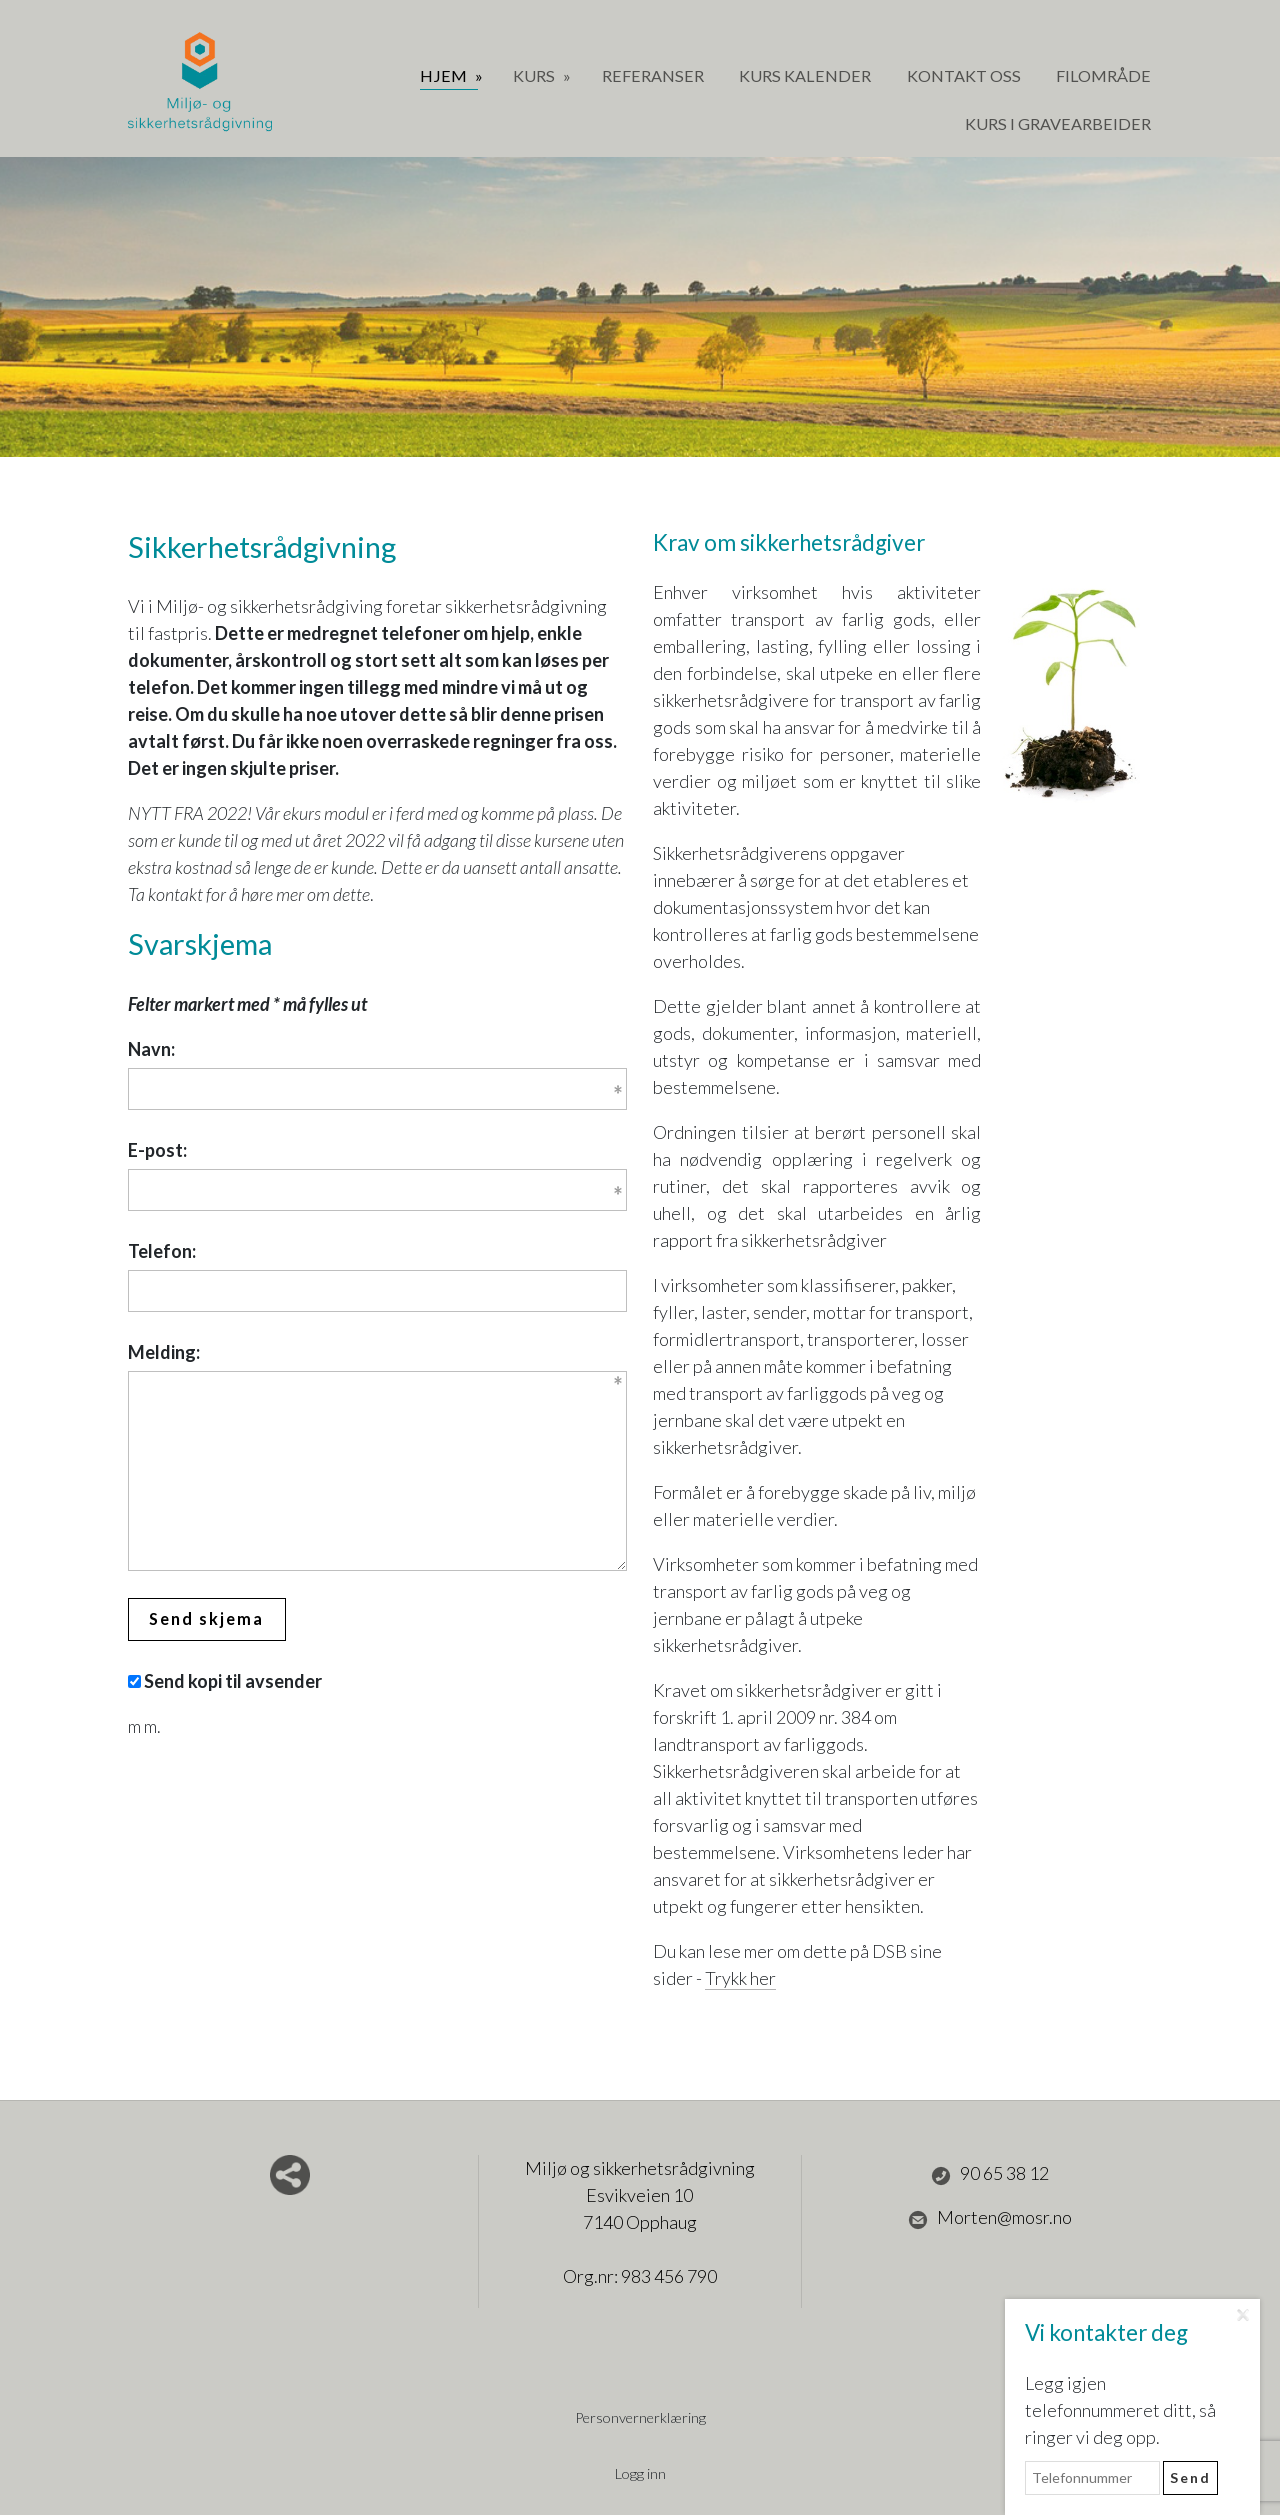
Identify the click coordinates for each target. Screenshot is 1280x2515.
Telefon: (162, 1251)
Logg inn (640, 2473)
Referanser (653, 75)
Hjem (445, 75)
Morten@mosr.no (990, 2218)
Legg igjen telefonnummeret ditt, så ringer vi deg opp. (1120, 2410)
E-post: (157, 1150)
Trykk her (740, 1978)
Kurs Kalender (805, 75)
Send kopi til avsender (233, 1681)
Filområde (1103, 75)
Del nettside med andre (290, 2175)
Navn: (151, 1049)
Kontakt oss (964, 75)
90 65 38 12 (990, 2174)
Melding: (164, 1352)
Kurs (535, 75)
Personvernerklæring (640, 2417)
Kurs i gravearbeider (1058, 123)
